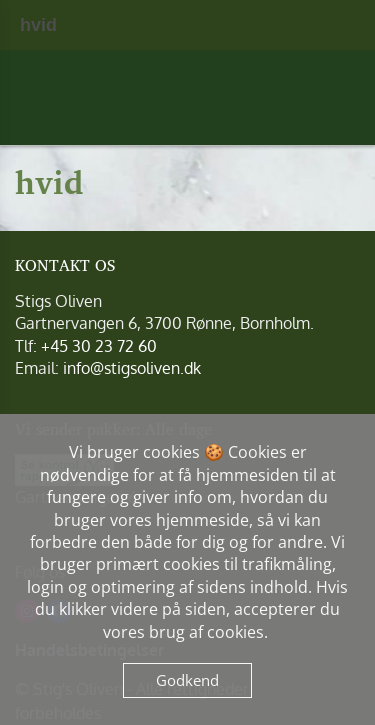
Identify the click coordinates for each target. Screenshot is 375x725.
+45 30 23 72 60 (99, 346)
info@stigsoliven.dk (132, 368)
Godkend (187, 680)
